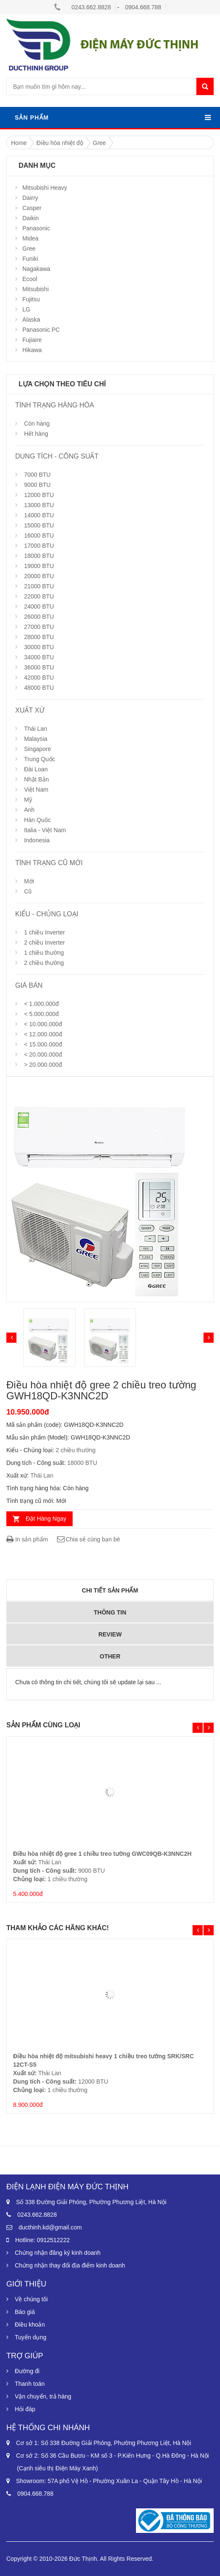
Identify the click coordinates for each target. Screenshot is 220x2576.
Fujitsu (31, 299)
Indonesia (37, 840)
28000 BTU (39, 637)
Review (110, 1634)
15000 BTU (39, 525)
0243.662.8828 (91, 7)
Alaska (31, 319)
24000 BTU (39, 606)
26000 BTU (39, 616)
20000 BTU (39, 576)
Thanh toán (30, 2383)
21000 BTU (39, 586)
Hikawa (32, 350)
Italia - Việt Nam (45, 830)
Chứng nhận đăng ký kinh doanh (57, 2252)
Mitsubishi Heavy (44, 187)
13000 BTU (39, 505)
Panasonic (36, 228)
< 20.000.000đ (43, 1054)
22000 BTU (39, 596)
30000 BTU (39, 647)
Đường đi (27, 2371)
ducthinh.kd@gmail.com (50, 2227)
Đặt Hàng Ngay (46, 1518)
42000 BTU (39, 677)
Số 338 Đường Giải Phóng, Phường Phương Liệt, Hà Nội (91, 2202)
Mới (29, 881)
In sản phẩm (27, 1539)
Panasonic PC (41, 329)
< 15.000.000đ (43, 1044)
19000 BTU (39, 566)
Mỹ (28, 799)
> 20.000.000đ (43, 1064)
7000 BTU (37, 474)
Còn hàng (37, 423)
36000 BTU (39, 667)
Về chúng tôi (31, 2299)
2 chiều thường (44, 962)
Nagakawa (36, 268)
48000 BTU (39, 687)
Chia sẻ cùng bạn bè (88, 1539)
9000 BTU (37, 484)
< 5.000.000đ (41, 1014)
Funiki (30, 258)
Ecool (29, 279)
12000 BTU (39, 495)
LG (26, 309)
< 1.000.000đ (41, 1003)
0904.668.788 (143, 7)
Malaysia (35, 738)
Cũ (28, 891)
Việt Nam (36, 789)
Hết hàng (36, 433)
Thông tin (110, 1612)
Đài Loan (36, 769)
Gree (28, 248)
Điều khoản (30, 2324)
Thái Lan (35, 728)
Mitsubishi (35, 289)
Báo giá (25, 2311)
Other (110, 1656)
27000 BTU (39, 626)
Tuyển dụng (30, 2337)
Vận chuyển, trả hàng (43, 2396)
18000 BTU (39, 555)
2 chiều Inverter (44, 942)
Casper (31, 208)
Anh (29, 809)
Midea (30, 238)
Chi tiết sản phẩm (110, 1590)
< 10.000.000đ (43, 1024)
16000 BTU (39, 535)
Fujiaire (32, 339)
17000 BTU (39, 545)
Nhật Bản (36, 779)
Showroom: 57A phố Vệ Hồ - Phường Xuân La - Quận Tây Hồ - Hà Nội (109, 2481)
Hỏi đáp (25, 2409)
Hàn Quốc (37, 820)
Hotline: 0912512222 (42, 2240)
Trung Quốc (39, 759)
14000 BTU (39, 515)
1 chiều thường (44, 952)
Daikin (30, 218)
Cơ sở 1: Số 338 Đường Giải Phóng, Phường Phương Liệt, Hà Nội (103, 2442)
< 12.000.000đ (43, 1034)
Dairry (30, 197)
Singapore (37, 749)
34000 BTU (39, 657)
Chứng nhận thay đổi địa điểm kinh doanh (70, 2265)
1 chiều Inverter (44, 932)
